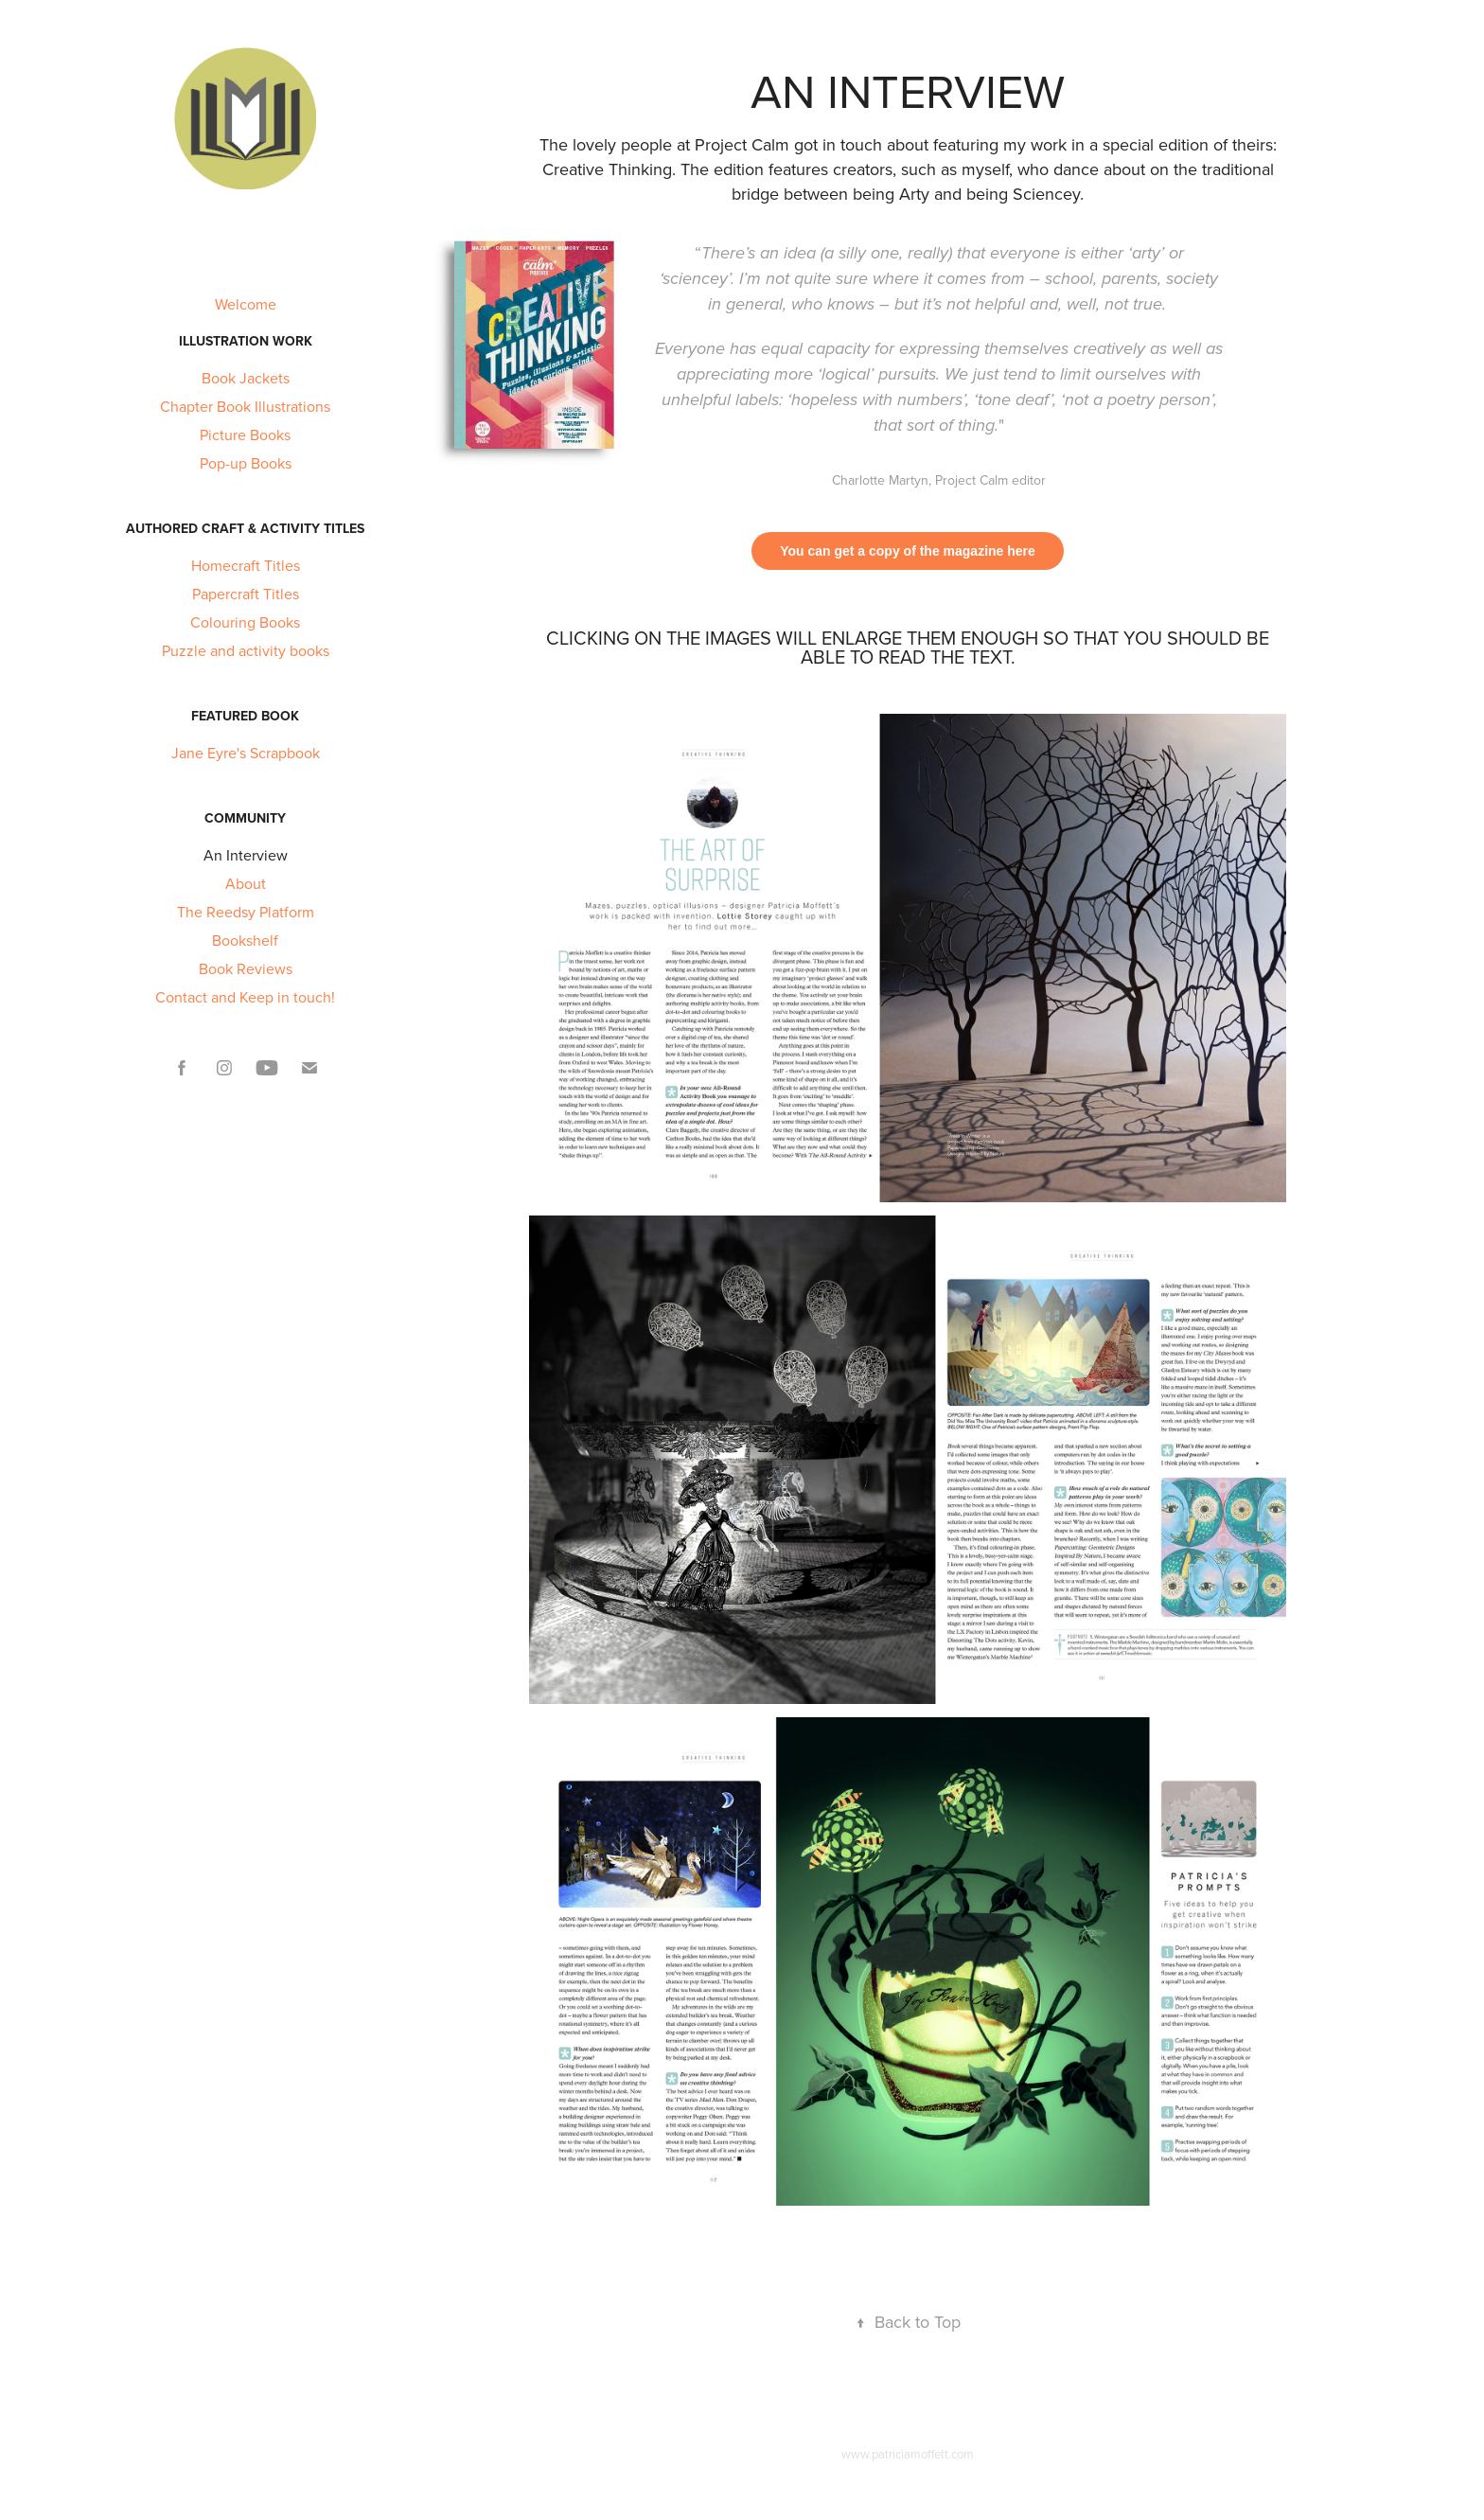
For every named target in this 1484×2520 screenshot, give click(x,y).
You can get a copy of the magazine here (907, 551)
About (245, 883)
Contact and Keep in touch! (245, 996)
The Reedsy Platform (245, 911)
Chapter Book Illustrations (245, 406)
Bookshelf (245, 940)
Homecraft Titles (245, 565)
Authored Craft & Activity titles (245, 528)
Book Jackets (246, 377)
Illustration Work (245, 340)
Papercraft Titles (245, 593)
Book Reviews (245, 968)
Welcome (245, 303)
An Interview (245, 854)
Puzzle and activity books (245, 650)
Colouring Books (245, 622)
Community (245, 817)
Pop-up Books (246, 463)
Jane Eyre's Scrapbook (245, 752)
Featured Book (245, 715)
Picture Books (245, 434)
